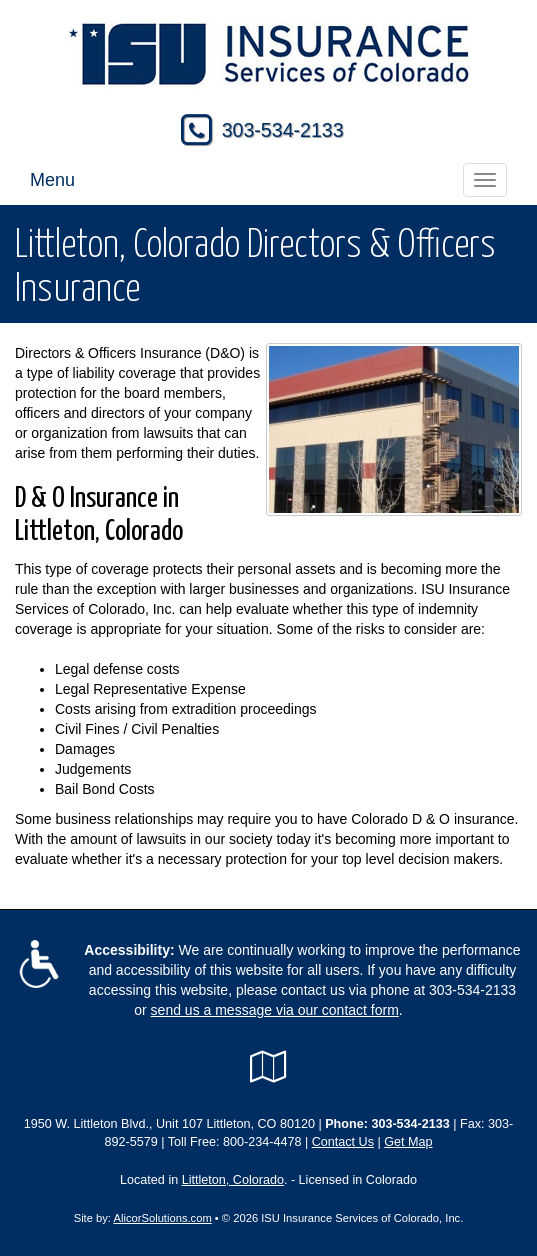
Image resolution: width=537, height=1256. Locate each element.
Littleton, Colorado (233, 1180)
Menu (52, 180)
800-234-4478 (262, 1142)
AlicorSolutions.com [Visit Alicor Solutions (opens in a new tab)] (162, 1218)
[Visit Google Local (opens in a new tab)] (268, 1067)
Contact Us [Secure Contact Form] (343, 1142)
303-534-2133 (283, 130)
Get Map (408, 1142)
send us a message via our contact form (275, 1010)
